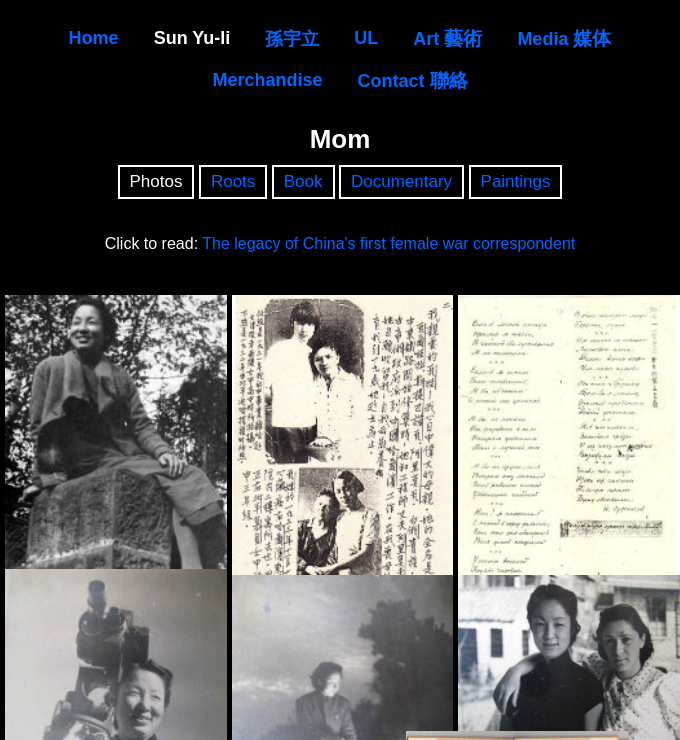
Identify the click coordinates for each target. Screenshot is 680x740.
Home (94, 38)
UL (366, 38)
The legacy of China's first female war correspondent (388, 243)
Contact (413, 81)
